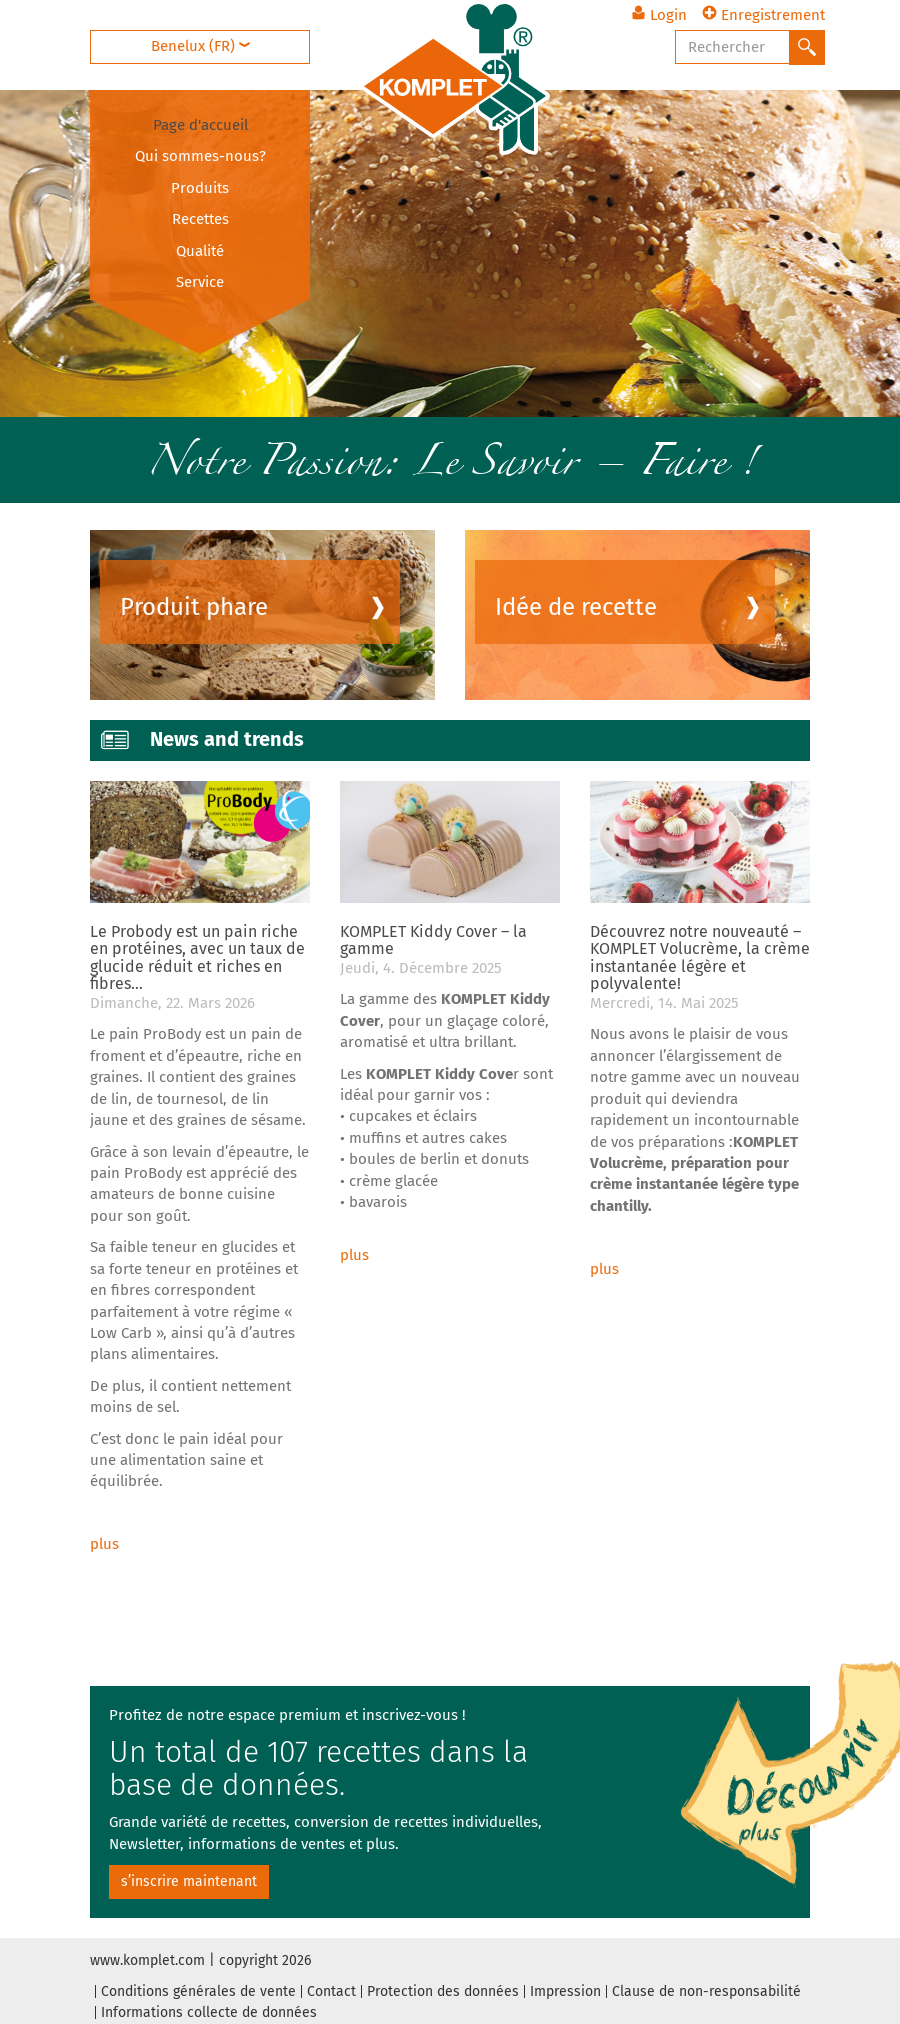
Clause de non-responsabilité (706, 1991)
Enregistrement (763, 15)
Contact (331, 1991)
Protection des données (443, 1991)
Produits (200, 188)
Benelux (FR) (200, 46)
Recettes (200, 219)
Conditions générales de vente (198, 1991)
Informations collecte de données (209, 2012)
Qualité (200, 251)
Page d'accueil (200, 125)
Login (659, 15)
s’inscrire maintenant (189, 1881)
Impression (565, 1991)
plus (104, 1544)
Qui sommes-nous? (200, 156)
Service (200, 282)
